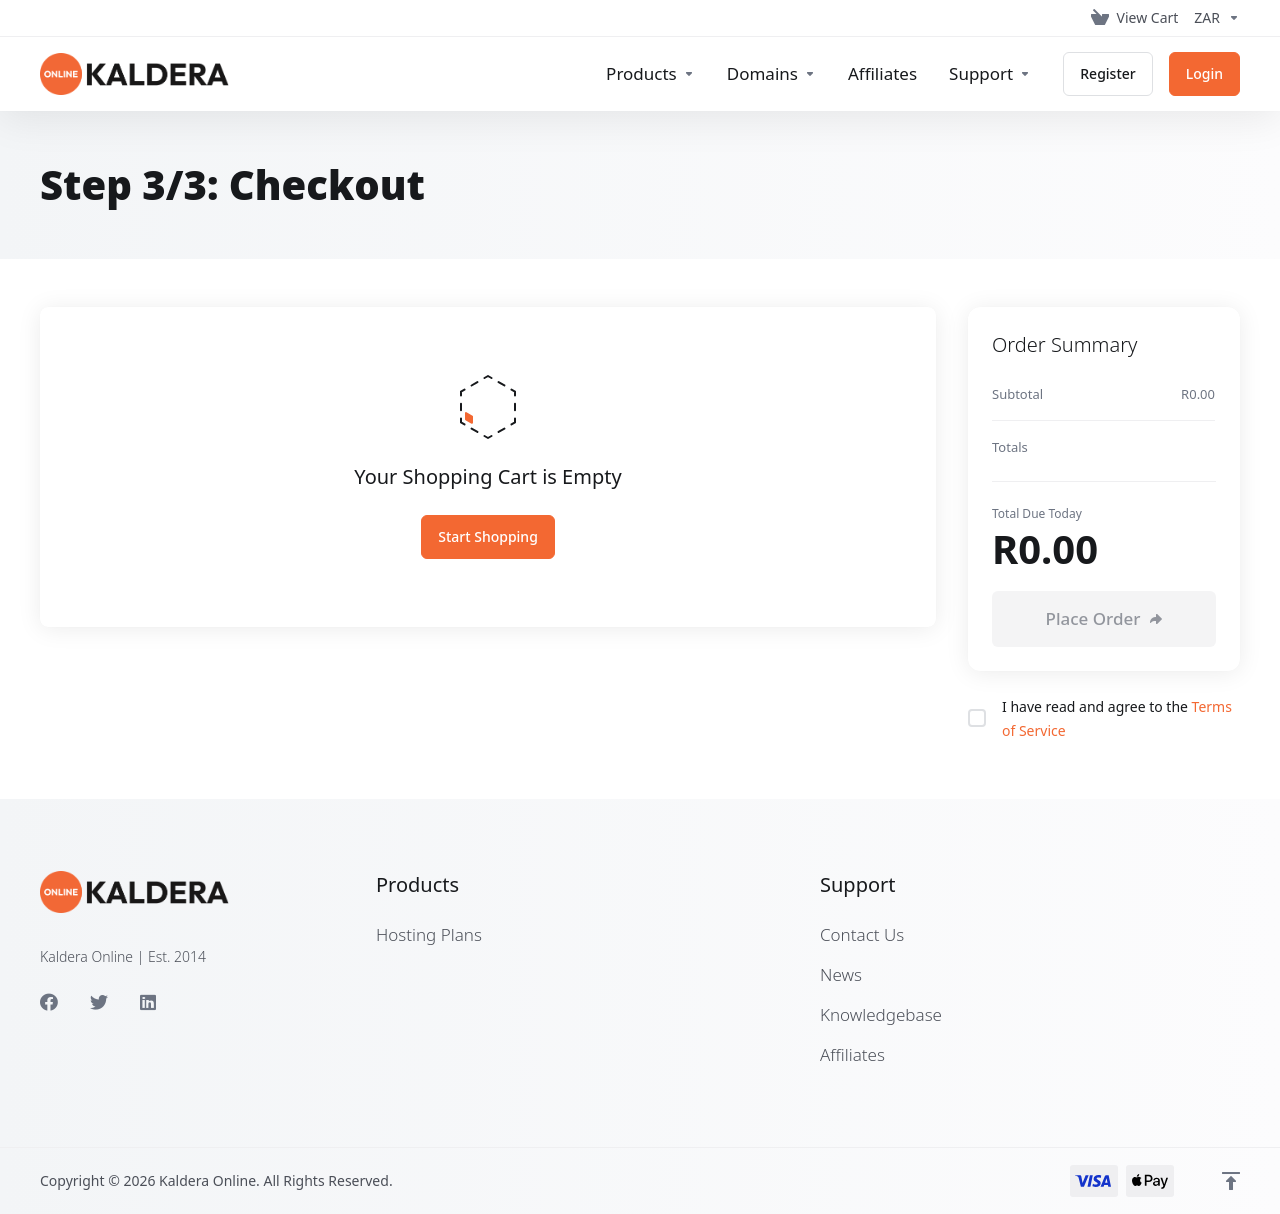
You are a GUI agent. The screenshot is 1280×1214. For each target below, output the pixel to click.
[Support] (990, 74)
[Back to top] (1231, 1181)
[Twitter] (99, 1002)
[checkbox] (977, 718)
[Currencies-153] (1213, 18)
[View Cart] (1135, 18)
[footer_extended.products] (650, 74)
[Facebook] (49, 1002)
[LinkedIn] (149, 1002)
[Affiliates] (882, 74)
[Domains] (771, 74)
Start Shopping (488, 536)
